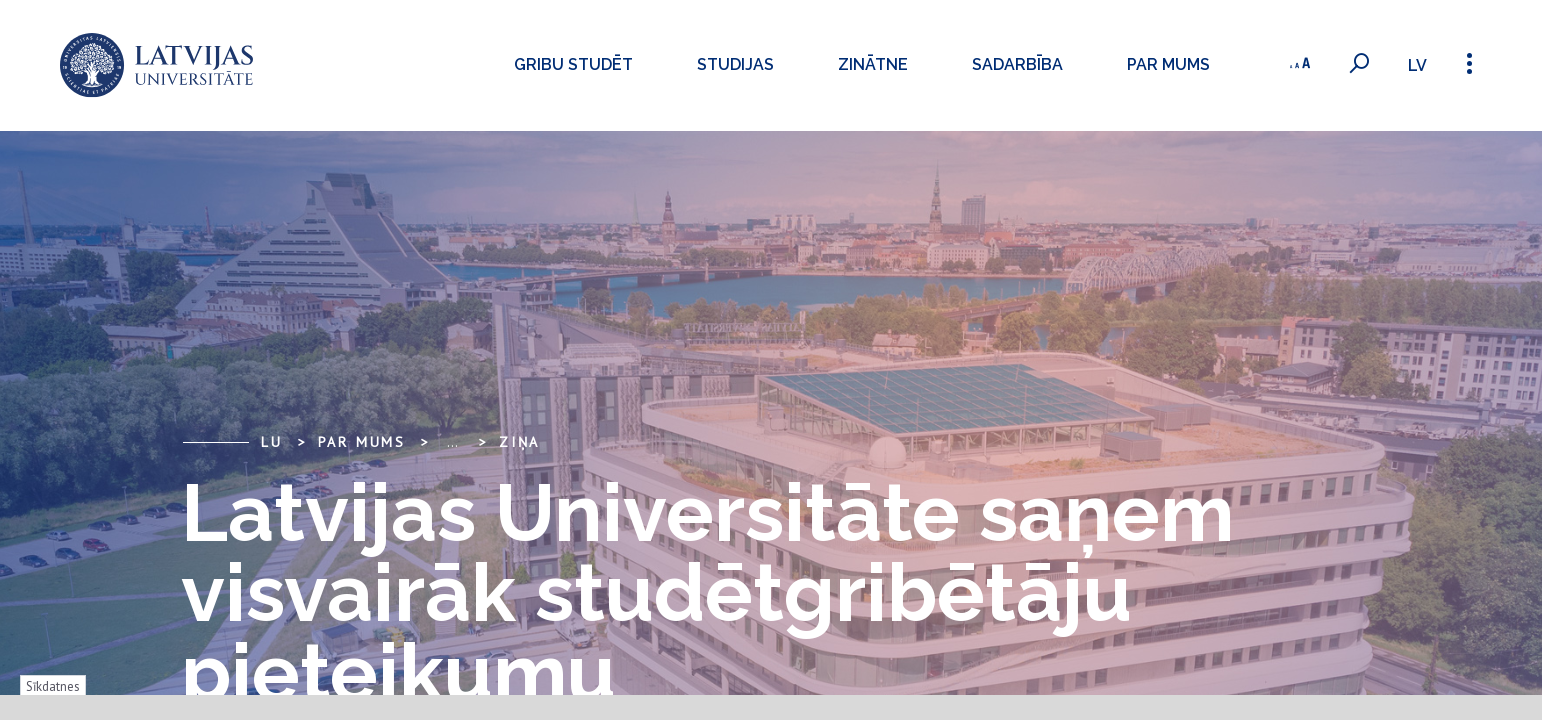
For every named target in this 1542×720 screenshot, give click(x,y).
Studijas (733, 64)
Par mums (1166, 64)
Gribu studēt (571, 64)
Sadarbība (1015, 64)
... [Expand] (452, 442)
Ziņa (519, 442)
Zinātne (871, 64)
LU (272, 442)
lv (1417, 65)
